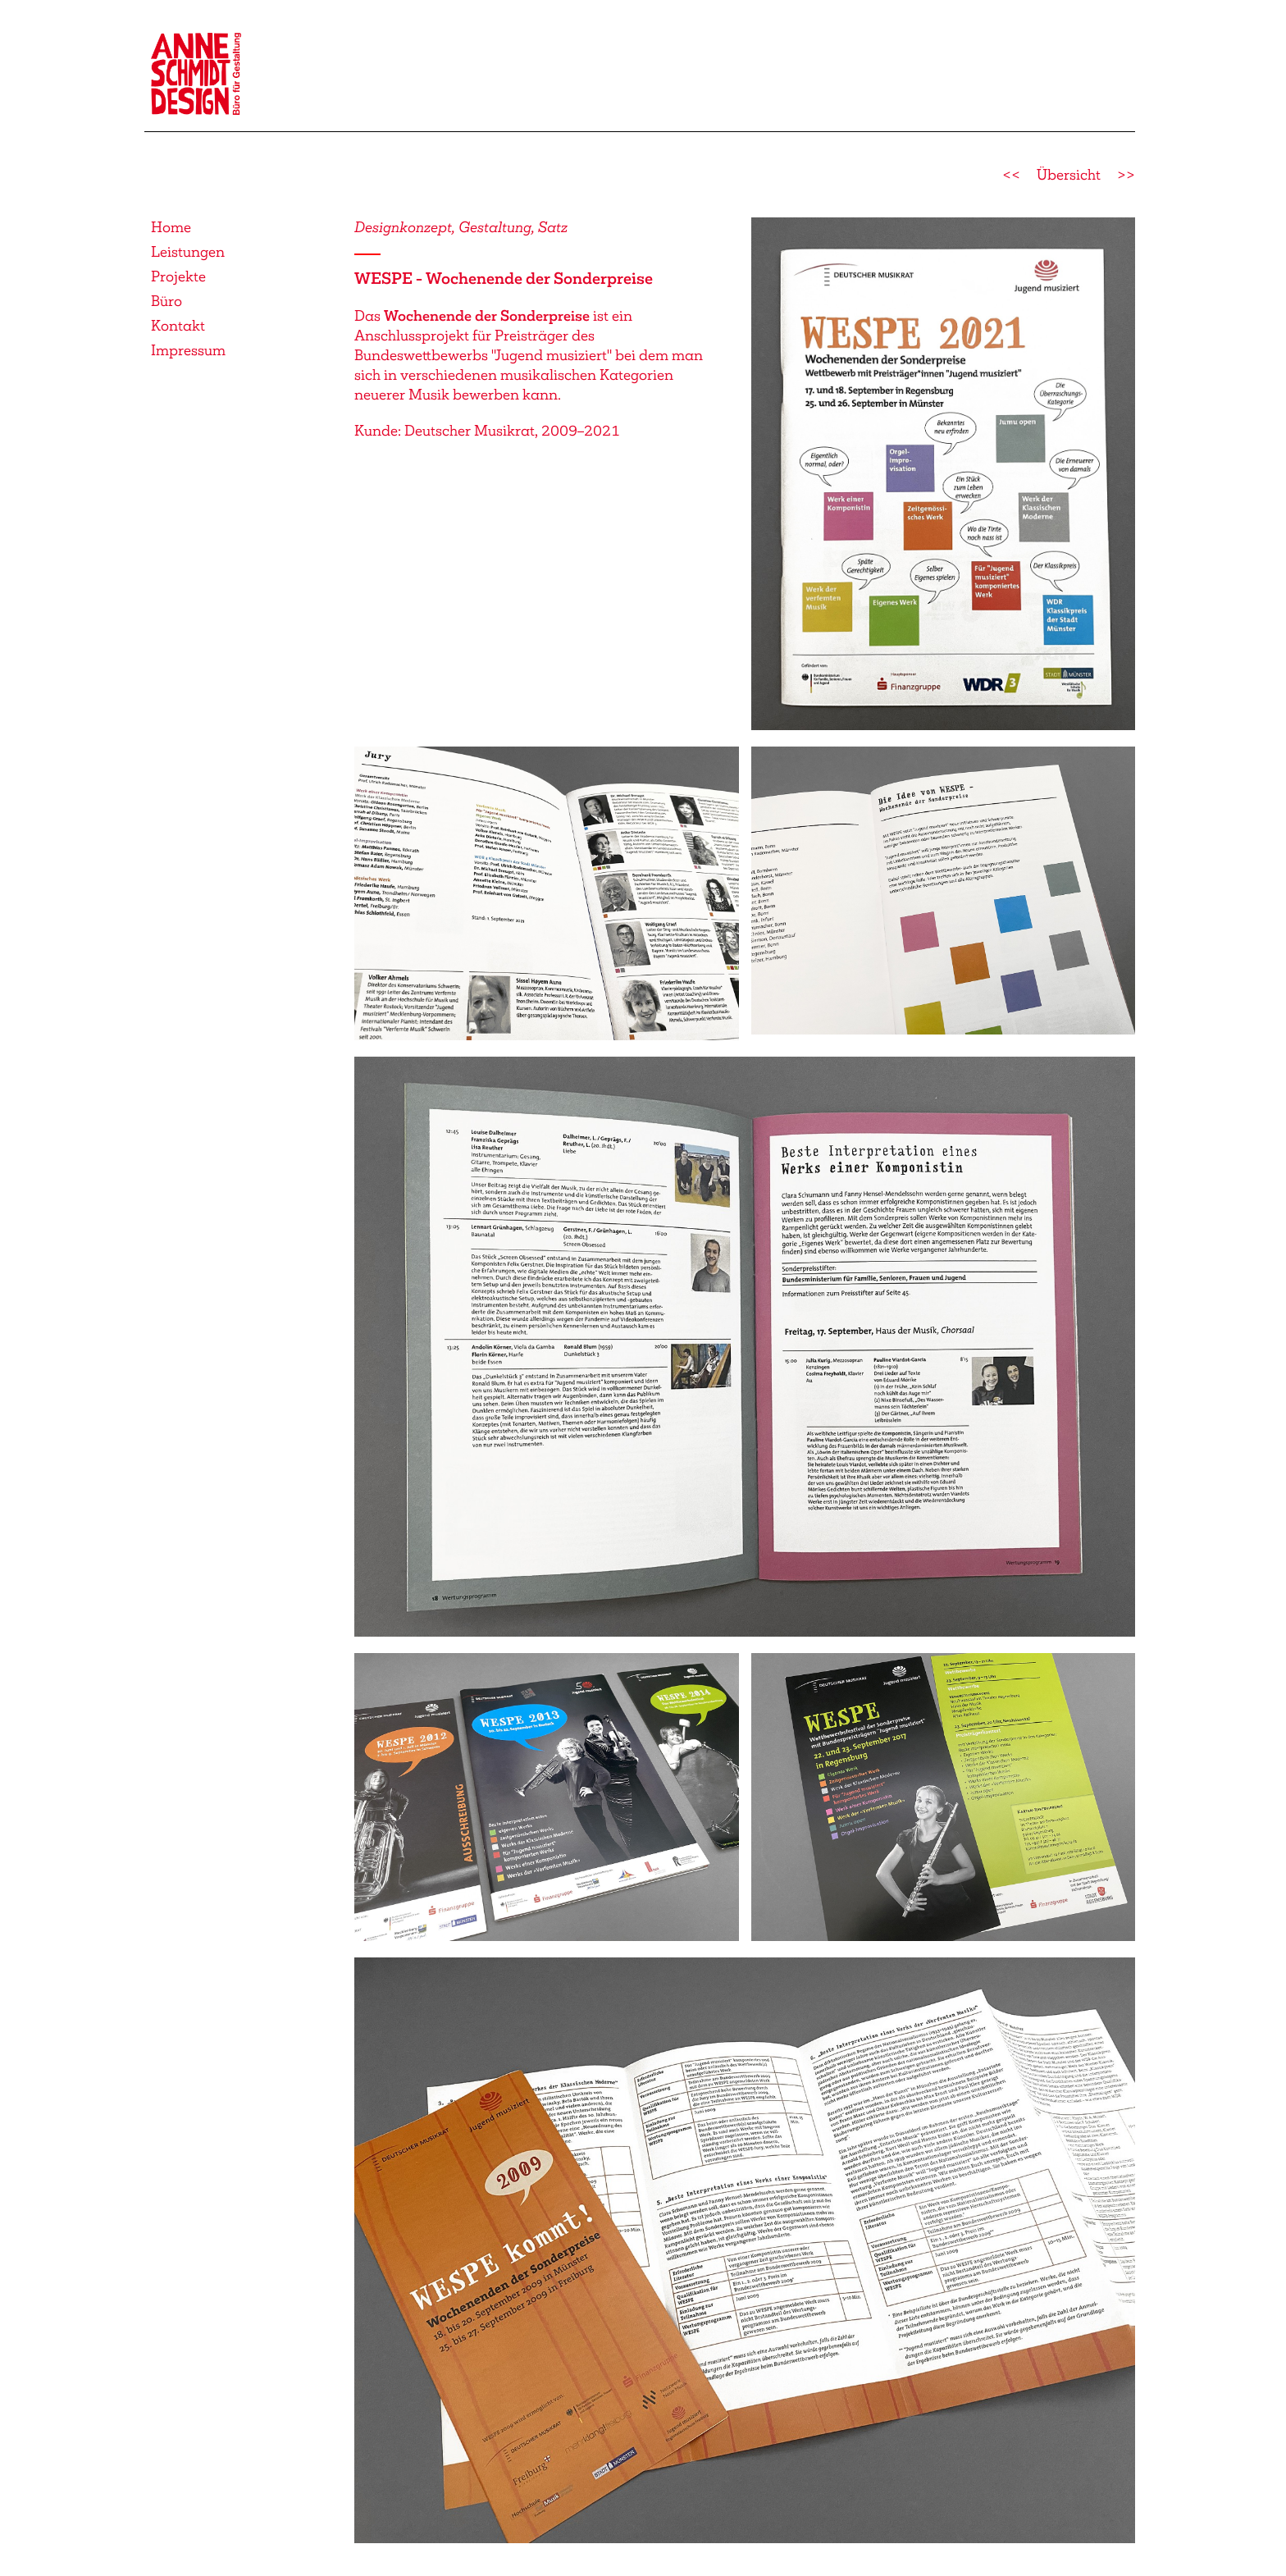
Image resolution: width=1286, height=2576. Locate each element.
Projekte (178, 276)
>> (1126, 175)
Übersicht (1069, 175)
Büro (166, 301)
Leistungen (188, 252)
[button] (943, 472)
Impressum (188, 350)
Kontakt (178, 326)
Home (171, 227)
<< (1011, 175)
